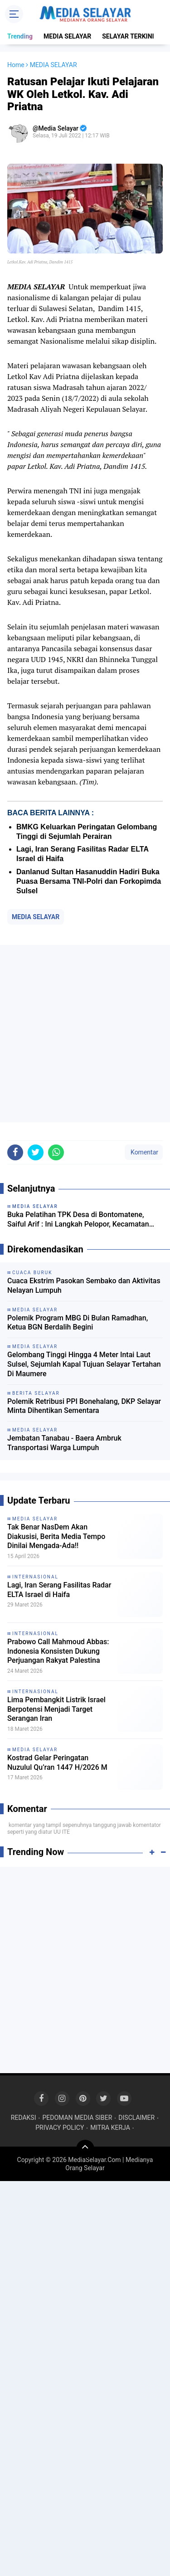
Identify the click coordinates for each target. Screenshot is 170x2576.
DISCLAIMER (136, 2117)
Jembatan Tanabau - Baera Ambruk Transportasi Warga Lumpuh (64, 1443)
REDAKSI (23, 2117)
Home (15, 64)
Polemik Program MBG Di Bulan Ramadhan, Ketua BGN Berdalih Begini (77, 1323)
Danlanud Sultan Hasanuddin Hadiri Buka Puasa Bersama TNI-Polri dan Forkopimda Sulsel (88, 881)
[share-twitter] (36, 1152)
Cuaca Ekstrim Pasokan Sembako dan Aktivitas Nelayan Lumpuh (83, 1285)
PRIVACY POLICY (59, 2127)
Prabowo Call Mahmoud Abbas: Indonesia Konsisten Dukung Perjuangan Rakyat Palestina (58, 1651)
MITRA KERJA (110, 2127)
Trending (20, 36)
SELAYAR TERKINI (128, 36)
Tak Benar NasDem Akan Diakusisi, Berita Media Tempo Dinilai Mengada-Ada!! (56, 1536)
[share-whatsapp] (56, 1152)
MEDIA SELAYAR (67, 36)
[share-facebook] (15, 1152)
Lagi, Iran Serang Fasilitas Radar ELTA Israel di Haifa (59, 1590)
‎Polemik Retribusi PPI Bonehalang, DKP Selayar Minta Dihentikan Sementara (84, 1406)
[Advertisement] (85, 1034)
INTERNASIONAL (35, 1576)
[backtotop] (85, 2149)
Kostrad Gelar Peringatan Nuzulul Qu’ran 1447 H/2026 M (57, 1762)
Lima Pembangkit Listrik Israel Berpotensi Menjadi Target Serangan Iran (56, 1709)
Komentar (143, 1152)
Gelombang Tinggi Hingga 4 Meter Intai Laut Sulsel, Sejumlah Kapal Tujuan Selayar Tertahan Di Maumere (84, 1364)
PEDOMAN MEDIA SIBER (77, 2117)
